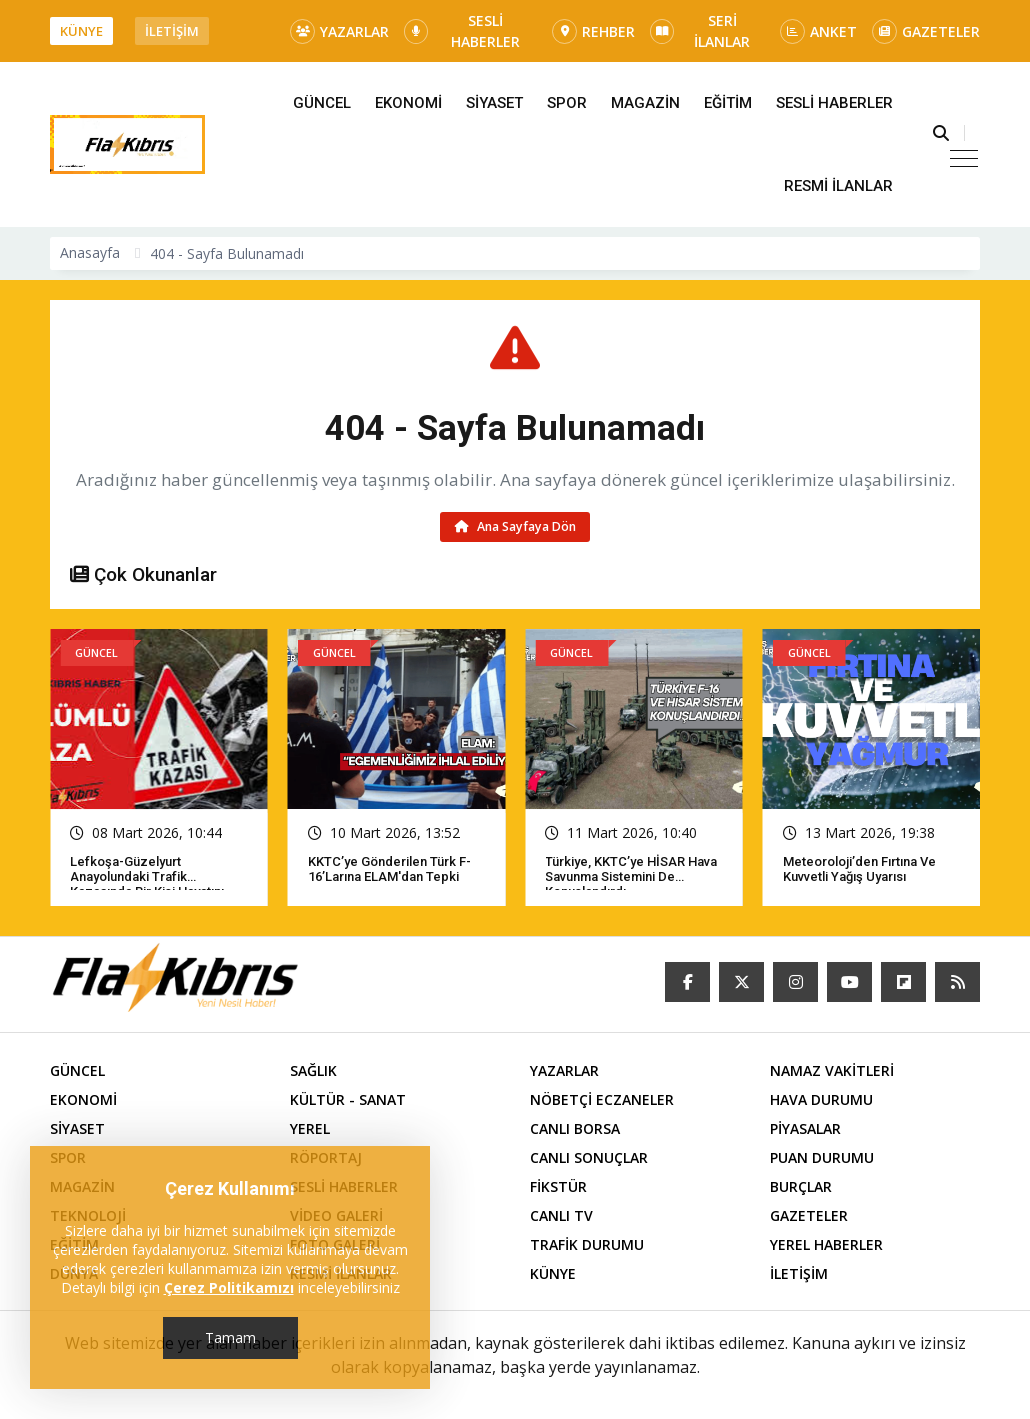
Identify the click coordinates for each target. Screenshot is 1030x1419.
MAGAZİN (645, 103)
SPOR (567, 103)
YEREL (310, 1128)
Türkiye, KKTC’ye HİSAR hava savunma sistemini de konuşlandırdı (631, 876)
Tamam (230, 1337)
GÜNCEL (322, 103)
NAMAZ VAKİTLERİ (832, 1070)
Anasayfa (90, 252)
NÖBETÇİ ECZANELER (602, 1099)
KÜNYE (81, 31)
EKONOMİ (408, 103)
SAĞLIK (313, 1070)
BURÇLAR (801, 1186)
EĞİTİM (728, 103)
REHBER (593, 31)
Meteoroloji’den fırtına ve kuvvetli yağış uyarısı (859, 869)
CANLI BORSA (575, 1128)
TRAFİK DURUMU (587, 1244)
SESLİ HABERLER (462, 31)
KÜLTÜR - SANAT (348, 1099)
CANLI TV (561, 1215)
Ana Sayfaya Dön (515, 526)
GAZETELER (926, 31)
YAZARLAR (339, 31)
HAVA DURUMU (821, 1099)
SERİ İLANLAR (700, 31)
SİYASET (494, 103)
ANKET (818, 31)
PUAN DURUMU (822, 1157)
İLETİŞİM (172, 31)
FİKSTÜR (558, 1186)
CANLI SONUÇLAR (589, 1157)
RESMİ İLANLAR (838, 186)
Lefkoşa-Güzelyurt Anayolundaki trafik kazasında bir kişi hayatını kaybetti (147, 884)
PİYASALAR (805, 1128)
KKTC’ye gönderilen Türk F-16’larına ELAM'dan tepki (389, 869)
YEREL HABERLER (826, 1244)
